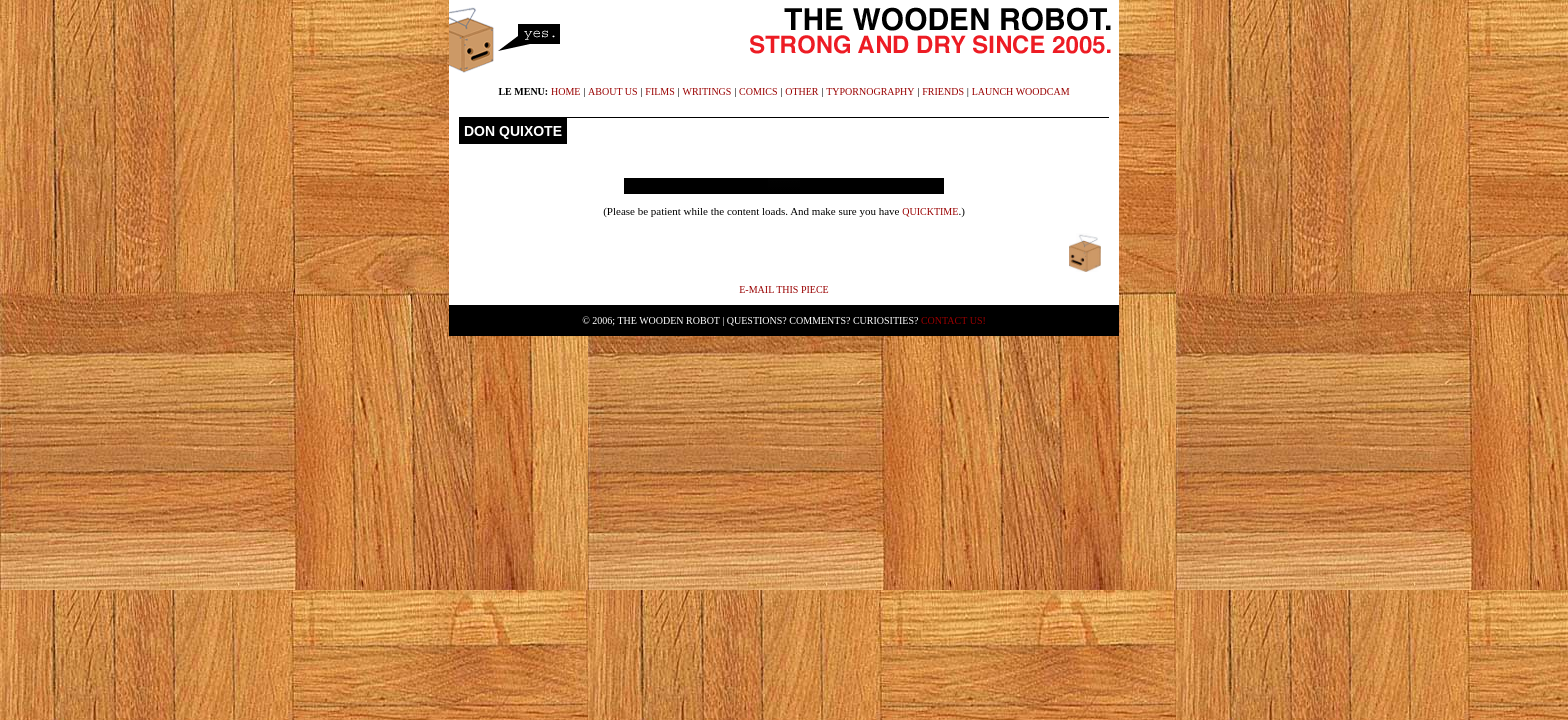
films (659, 91)
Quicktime (930, 211)
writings (707, 91)
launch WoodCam (1021, 91)
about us (613, 91)
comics (758, 91)
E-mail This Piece (783, 289)
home (565, 91)
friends (943, 91)
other (801, 91)
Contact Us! (953, 320)
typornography (870, 91)
